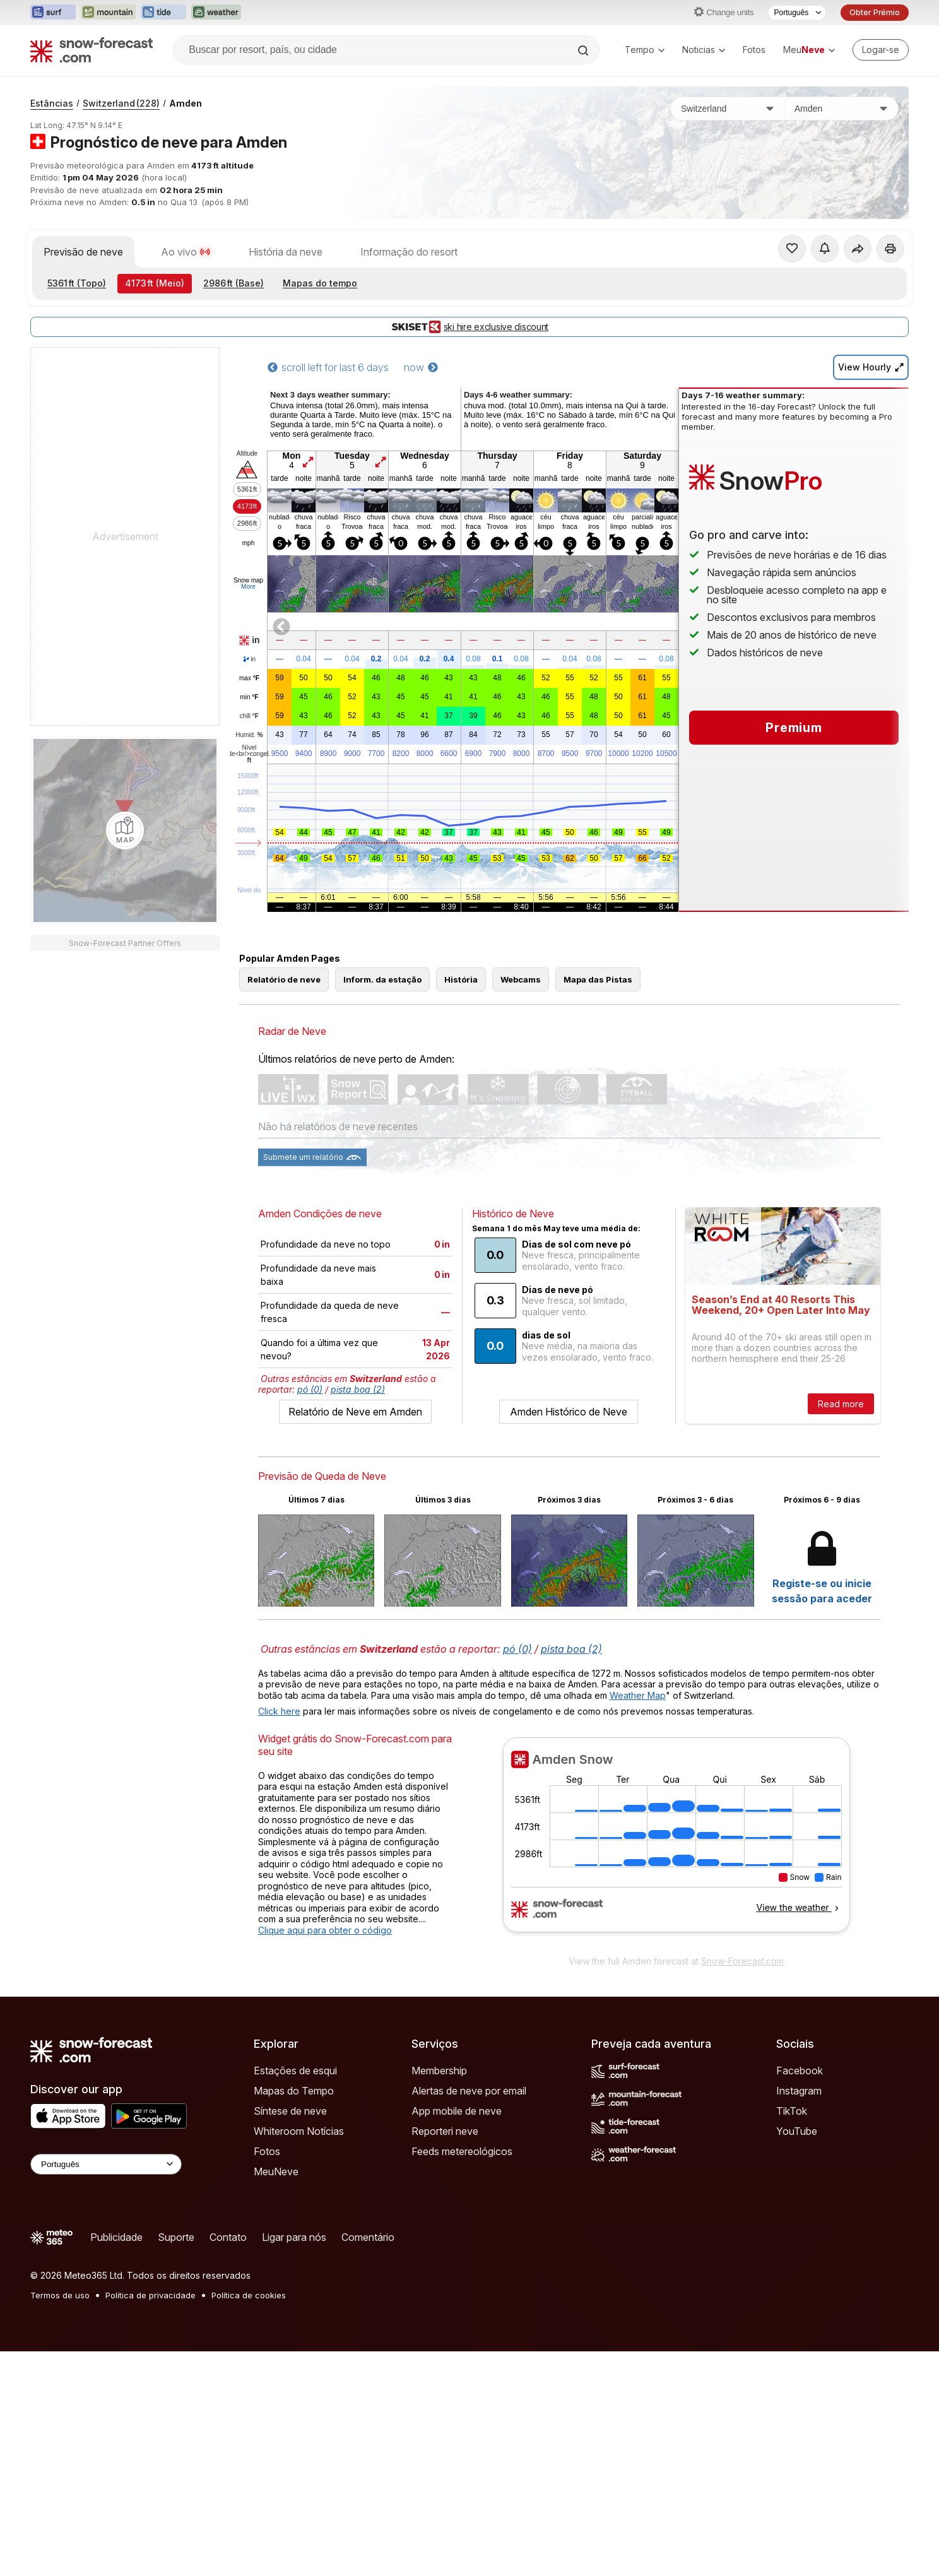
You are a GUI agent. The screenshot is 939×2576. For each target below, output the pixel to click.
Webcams (520, 979)
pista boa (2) (358, 1389)
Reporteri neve (444, 2131)
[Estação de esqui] (841, 108)
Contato (228, 2237)
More (248, 586)
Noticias (703, 49)
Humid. (249, 735)
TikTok (791, 2111)
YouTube (796, 2131)
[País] (727, 108)
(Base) (233, 283)
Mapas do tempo (320, 283)
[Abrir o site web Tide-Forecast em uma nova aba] (163, 12)
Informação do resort (409, 251)
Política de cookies (248, 2295)
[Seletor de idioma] (797, 13)
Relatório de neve (284, 979)
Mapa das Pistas (598, 979)
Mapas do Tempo (294, 2090)
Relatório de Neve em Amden (355, 1411)
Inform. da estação (382, 979)
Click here (279, 1711)
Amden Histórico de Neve (568, 1411)
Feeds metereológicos (461, 2151)
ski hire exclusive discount (469, 327)
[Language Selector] (106, 2164)
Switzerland (121, 103)
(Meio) (154, 283)
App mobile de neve (456, 2111)
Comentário (367, 2237)
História (461, 979)
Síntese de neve (290, 2111)
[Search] (584, 50)
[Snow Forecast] (91, 49)
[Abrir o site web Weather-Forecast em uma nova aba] (216, 12)
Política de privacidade (150, 2295)
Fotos (754, 49)
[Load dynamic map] (125, 830)
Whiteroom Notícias (299, 2131)
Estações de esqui (295, 2070)
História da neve (285, 251)
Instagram (799, 2090)
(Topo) (76, 283)
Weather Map (638, 1695)
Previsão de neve (83, 251)
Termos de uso (60, 2295)
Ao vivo (186, 251)
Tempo (644, 49)
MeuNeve (276, 2171)
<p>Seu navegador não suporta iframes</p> (676, 1842)
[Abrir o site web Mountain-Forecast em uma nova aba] (108, 12)
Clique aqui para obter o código (325, 1930)
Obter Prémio (874, 12)
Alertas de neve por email (468, 2090)
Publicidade (116, 2237)
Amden (185, 103)
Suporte (176, 2237)
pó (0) (309, 1389)
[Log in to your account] (881, 50)
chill (249, 716)
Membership (439, 2070)
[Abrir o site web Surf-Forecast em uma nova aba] (53, 12)
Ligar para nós (294, 2237)
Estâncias (51, 103)
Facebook (799, 2070)
